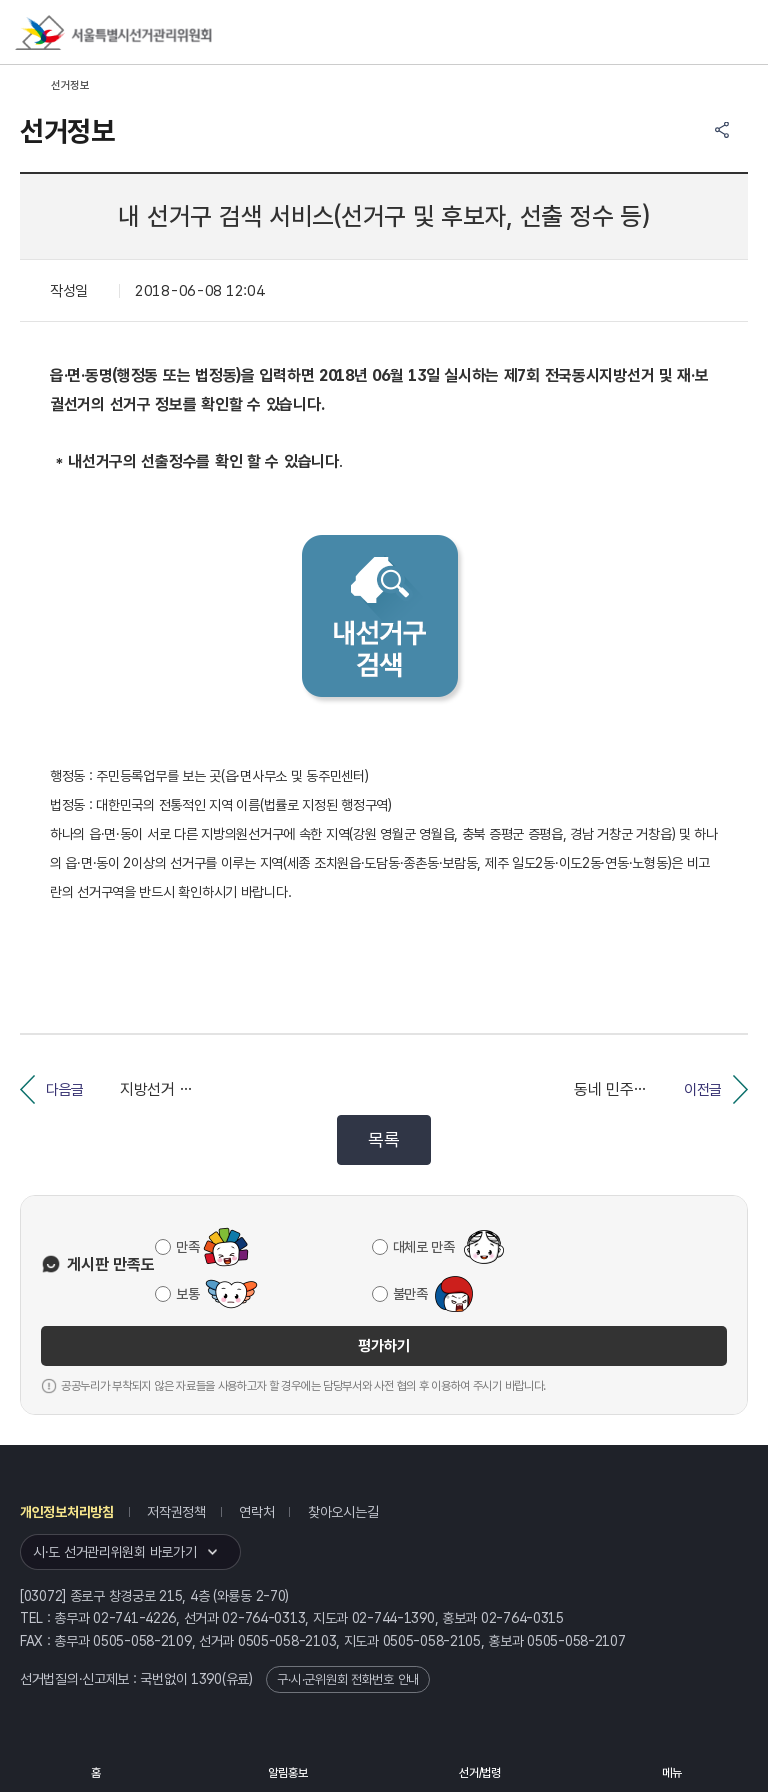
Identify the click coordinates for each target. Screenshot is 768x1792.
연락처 (256, 1512)
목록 (383, 1139)
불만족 (410, 1294)
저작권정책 (176, 1512)
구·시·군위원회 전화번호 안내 (348, 1679)
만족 (187, 1247)
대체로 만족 (424, 1247)
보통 (187, 1294)
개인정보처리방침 (67, 1512)
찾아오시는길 (343, 1512)
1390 (206, 1679)
